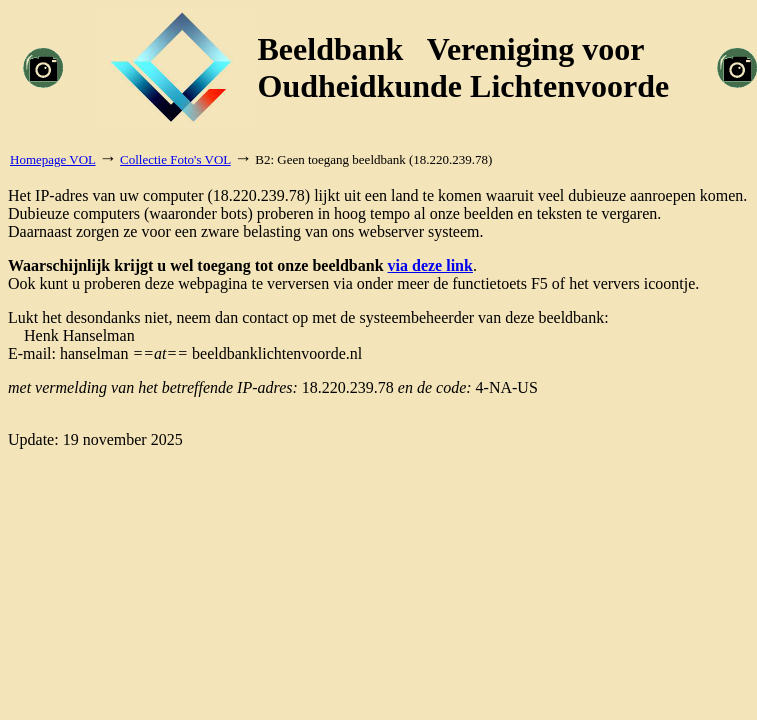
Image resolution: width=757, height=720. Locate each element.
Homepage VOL (53, 159)
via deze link (430, 265)
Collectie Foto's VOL (175, 159)
